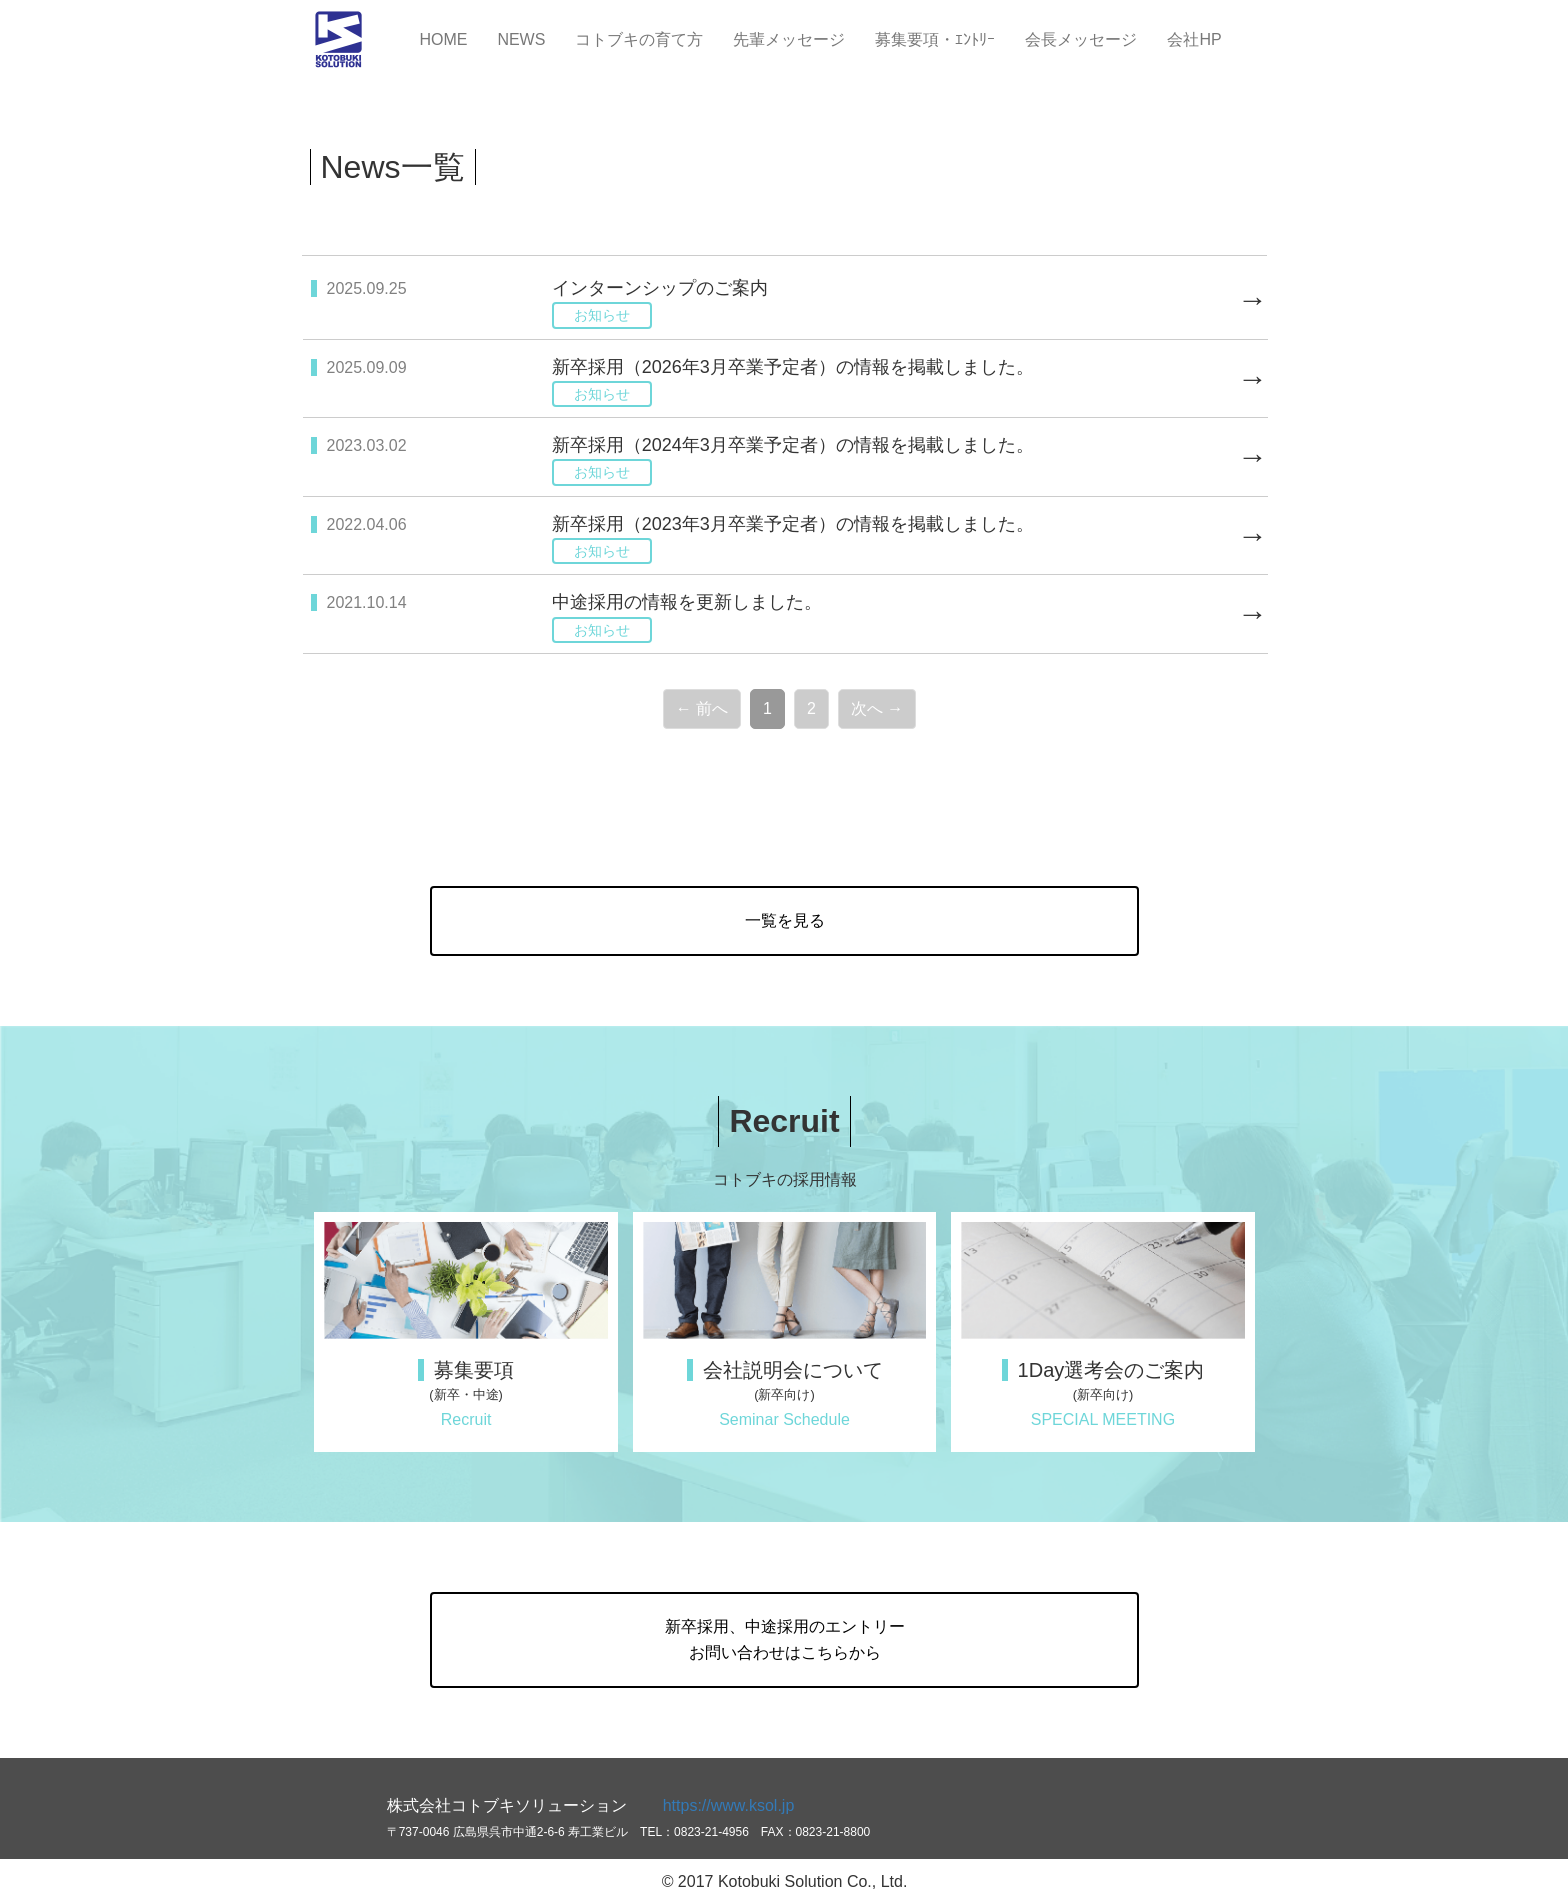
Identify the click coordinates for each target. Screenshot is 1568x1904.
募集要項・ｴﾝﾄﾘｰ (935, 39)
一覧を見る (785, 920)
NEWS (521, 39)
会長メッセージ (1081, 39)
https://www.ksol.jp (729, 1805)
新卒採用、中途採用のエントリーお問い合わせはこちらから (785, 1639)
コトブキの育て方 (639, 39)
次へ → (877, 708)
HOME (443, 39)
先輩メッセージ (789, 39)
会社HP (1194, 39)
